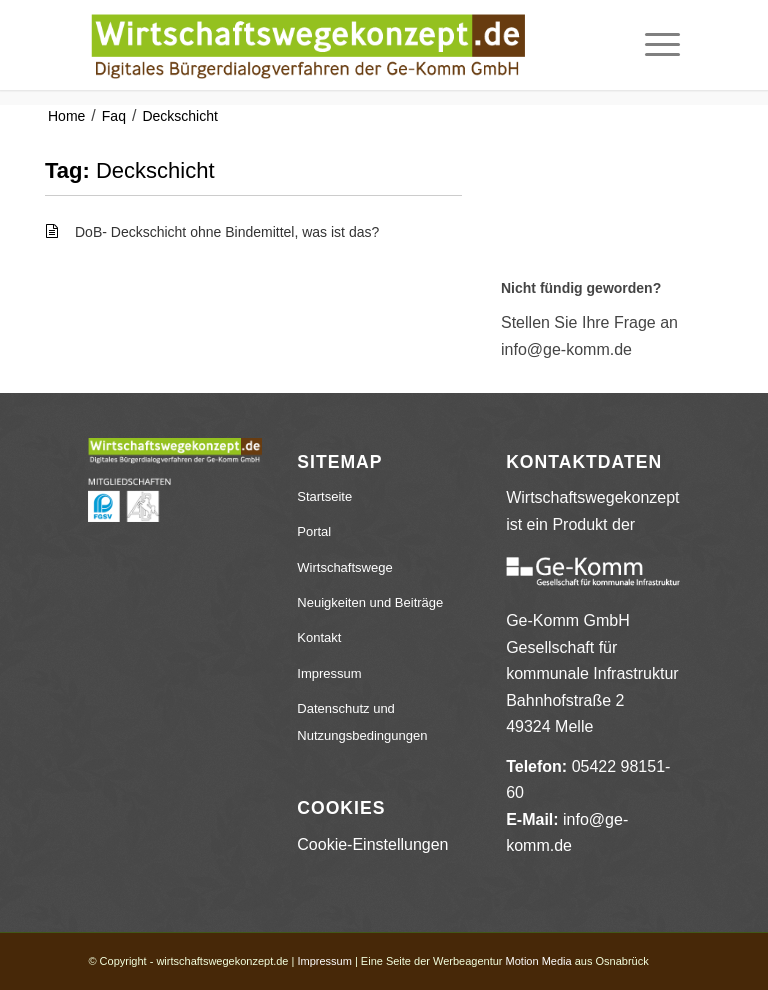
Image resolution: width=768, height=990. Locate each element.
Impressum (329, 673)
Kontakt (319, 637)
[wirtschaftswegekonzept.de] (307, 45)
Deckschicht (179, 116)
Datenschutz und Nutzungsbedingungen (362, 721)
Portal (314, 531)
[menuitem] (652, 45)
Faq (114, 116)
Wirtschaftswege (344, 567)
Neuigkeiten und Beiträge (370, 602)
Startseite (324, 496)
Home (66, 116)
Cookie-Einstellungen (372, 844)
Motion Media (539, 961)
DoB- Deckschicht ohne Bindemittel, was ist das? (227, 232)
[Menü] (652, 45)
